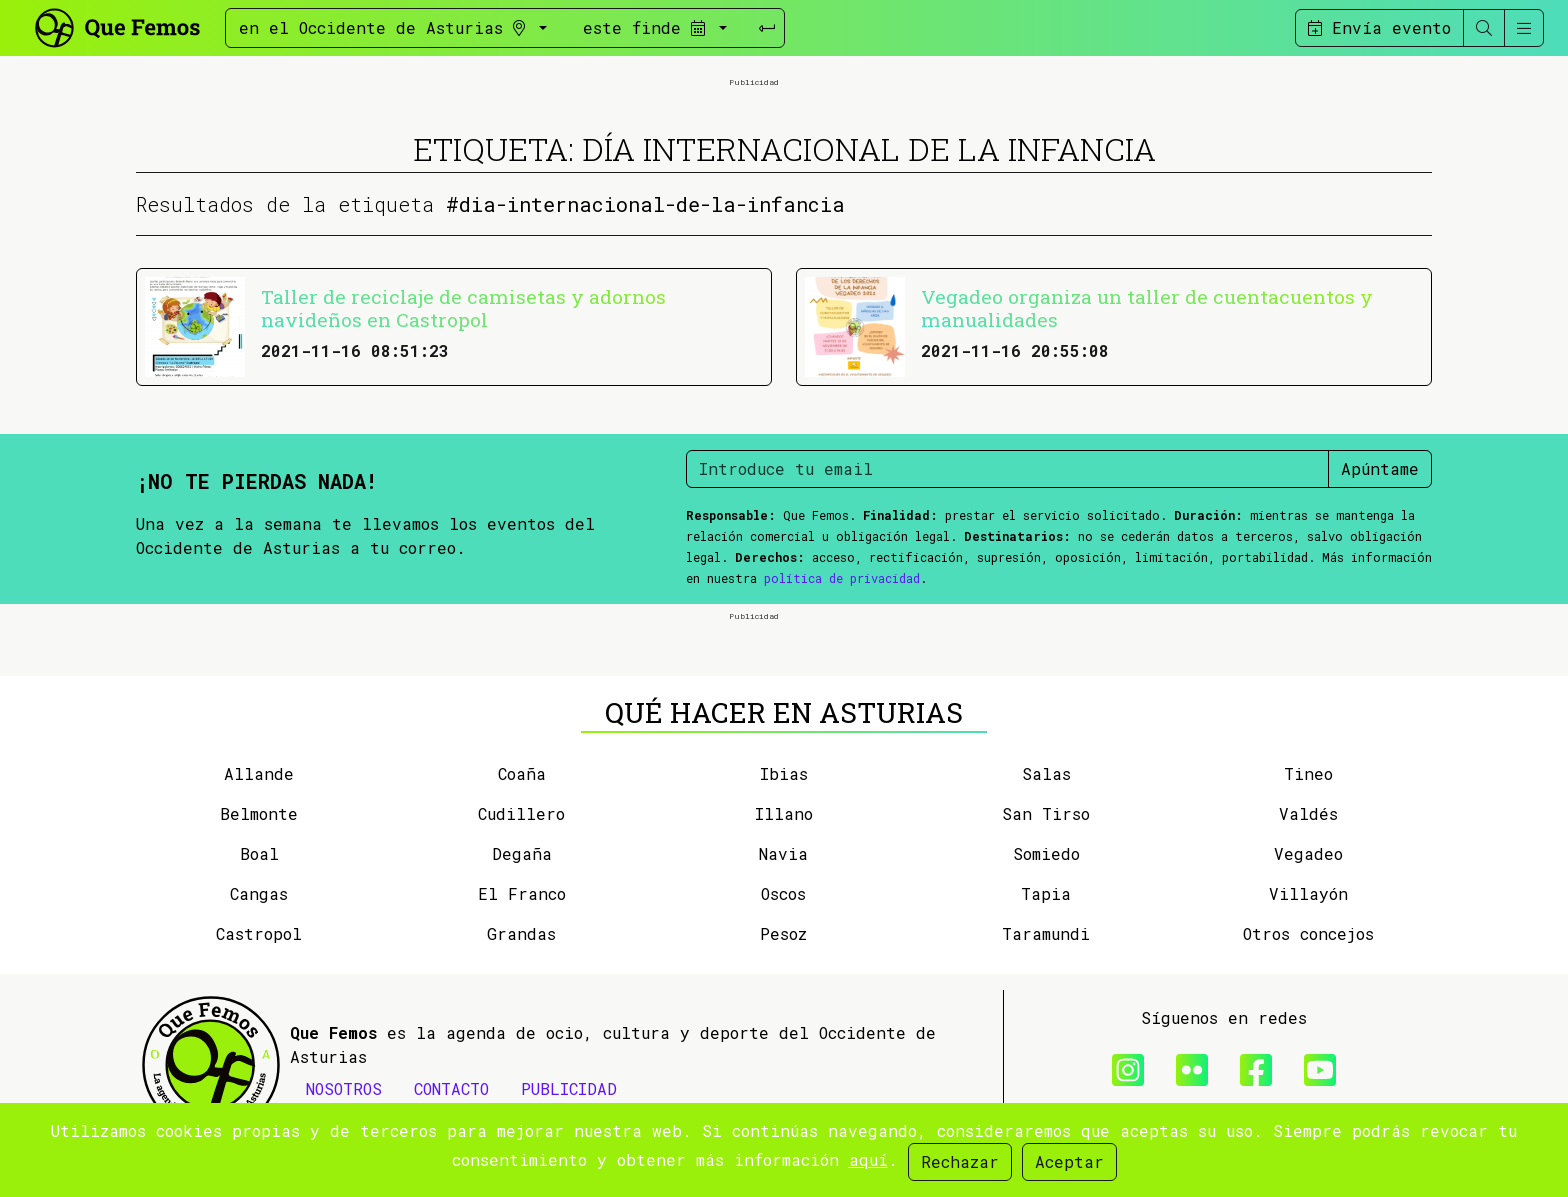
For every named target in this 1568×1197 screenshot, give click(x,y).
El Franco (522, 893)
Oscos (783, 893)
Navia (783, 853)
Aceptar (1069, 1161)
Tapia (1046, 893)
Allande (259, 773)
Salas (1046, 773)
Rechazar (960, 1161)
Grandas (521, 933)
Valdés (1308, 813)
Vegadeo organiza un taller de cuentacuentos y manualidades (1147, 308)
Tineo (1308, 773)
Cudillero (521, 813)
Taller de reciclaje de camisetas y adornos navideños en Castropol (463, 308)
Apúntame (1380, 468)
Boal (259, 853)
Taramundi (1046, 933)
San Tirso (1046, 813)
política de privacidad (842, 578)
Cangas (259, 893)
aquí (868, 1159)
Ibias (784, 773)
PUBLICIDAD (569, 1088)
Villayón (1308, 893)
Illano (784, 813)
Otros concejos (1308, 933)
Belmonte (259, 813)
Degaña (522, 853)
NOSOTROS (344, 1088)
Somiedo (1046, 853)
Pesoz (783, 933)
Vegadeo (1308, 853)
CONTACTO (451, 1088)
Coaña (522, 773)
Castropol (259, 933)
